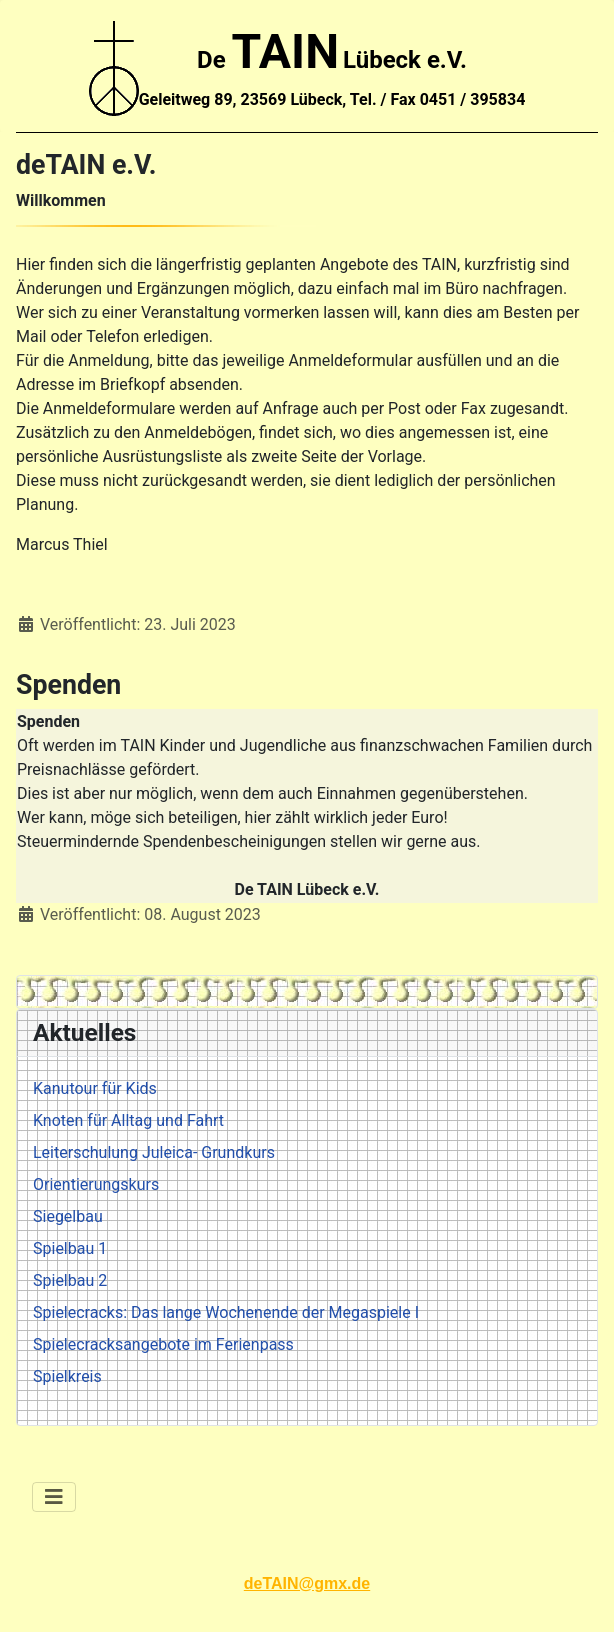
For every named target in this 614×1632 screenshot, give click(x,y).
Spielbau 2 (70, 1280)
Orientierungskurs (96, 1184)
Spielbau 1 (70, 1248)
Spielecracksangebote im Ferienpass (163, 1344)
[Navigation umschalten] (54, 1497)
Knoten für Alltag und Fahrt (128, 1120)
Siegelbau (68, 1216)
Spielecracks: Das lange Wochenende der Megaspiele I (226, 1312)
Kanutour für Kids (95, 1088)
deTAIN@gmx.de (307, 1583)
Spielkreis (67, 1376)
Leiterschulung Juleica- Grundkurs (154, 1152)
